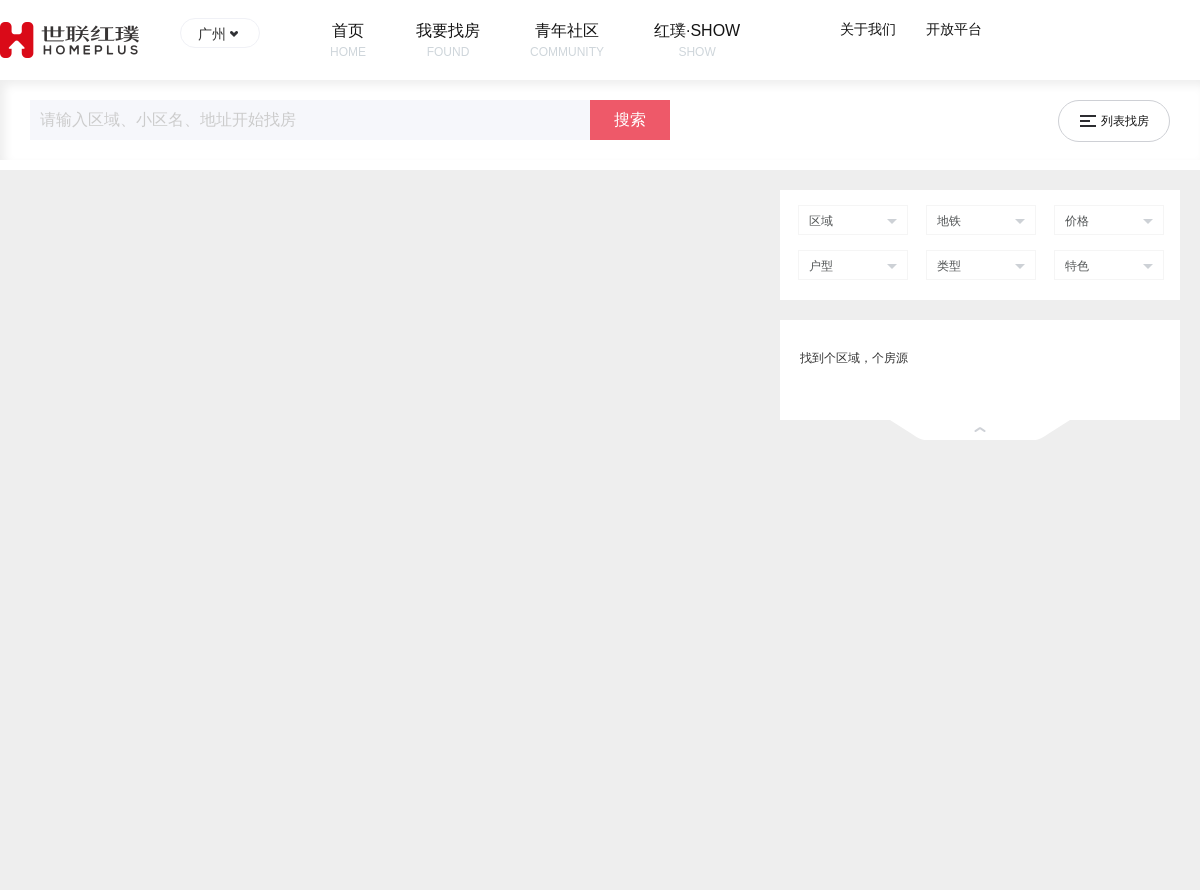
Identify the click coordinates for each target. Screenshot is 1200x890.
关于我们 (868, 29)
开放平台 (954, 29)
